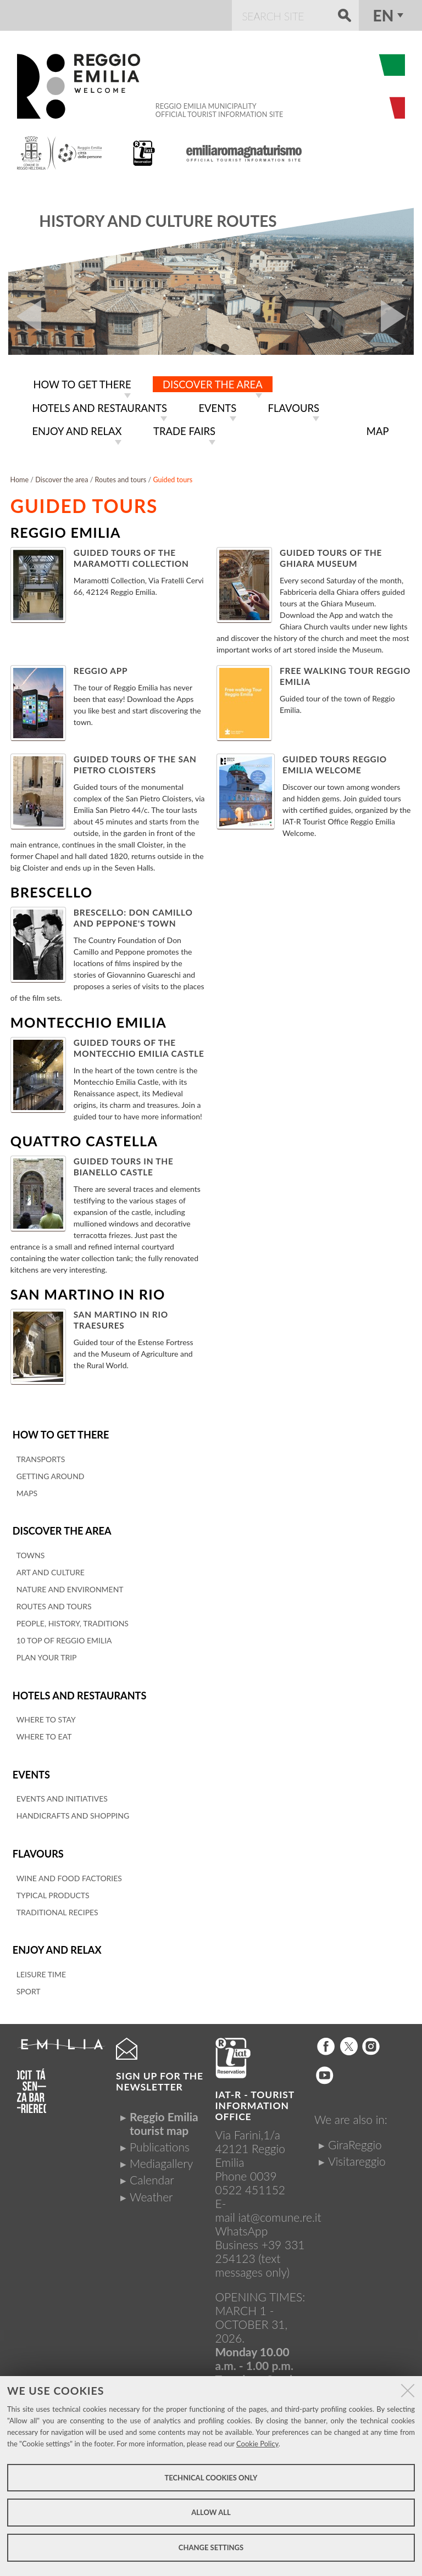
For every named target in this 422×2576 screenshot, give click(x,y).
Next (397, 316)
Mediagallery (161, 2154)
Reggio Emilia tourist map (164, 2114)
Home (19, 476)
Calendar (152, 2171)
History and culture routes (157, 220)
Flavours (37, 1846)
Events (31, 1768)
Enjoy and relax (55, 1942)
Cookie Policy (257, 2443)
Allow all (210, 2512)
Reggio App (101, 667)
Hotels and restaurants (77, 1690)
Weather (151, 2188)
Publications (160, 2138)
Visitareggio (357, 2152)
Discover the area (60, 1526)
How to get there (59, 1431)
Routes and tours (121, 476)
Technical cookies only (210, 2477)
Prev (24, 316)
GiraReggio (355, 2136)
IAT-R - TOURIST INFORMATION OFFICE (255, 2097)
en (383, 15)
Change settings (211, 2547)
